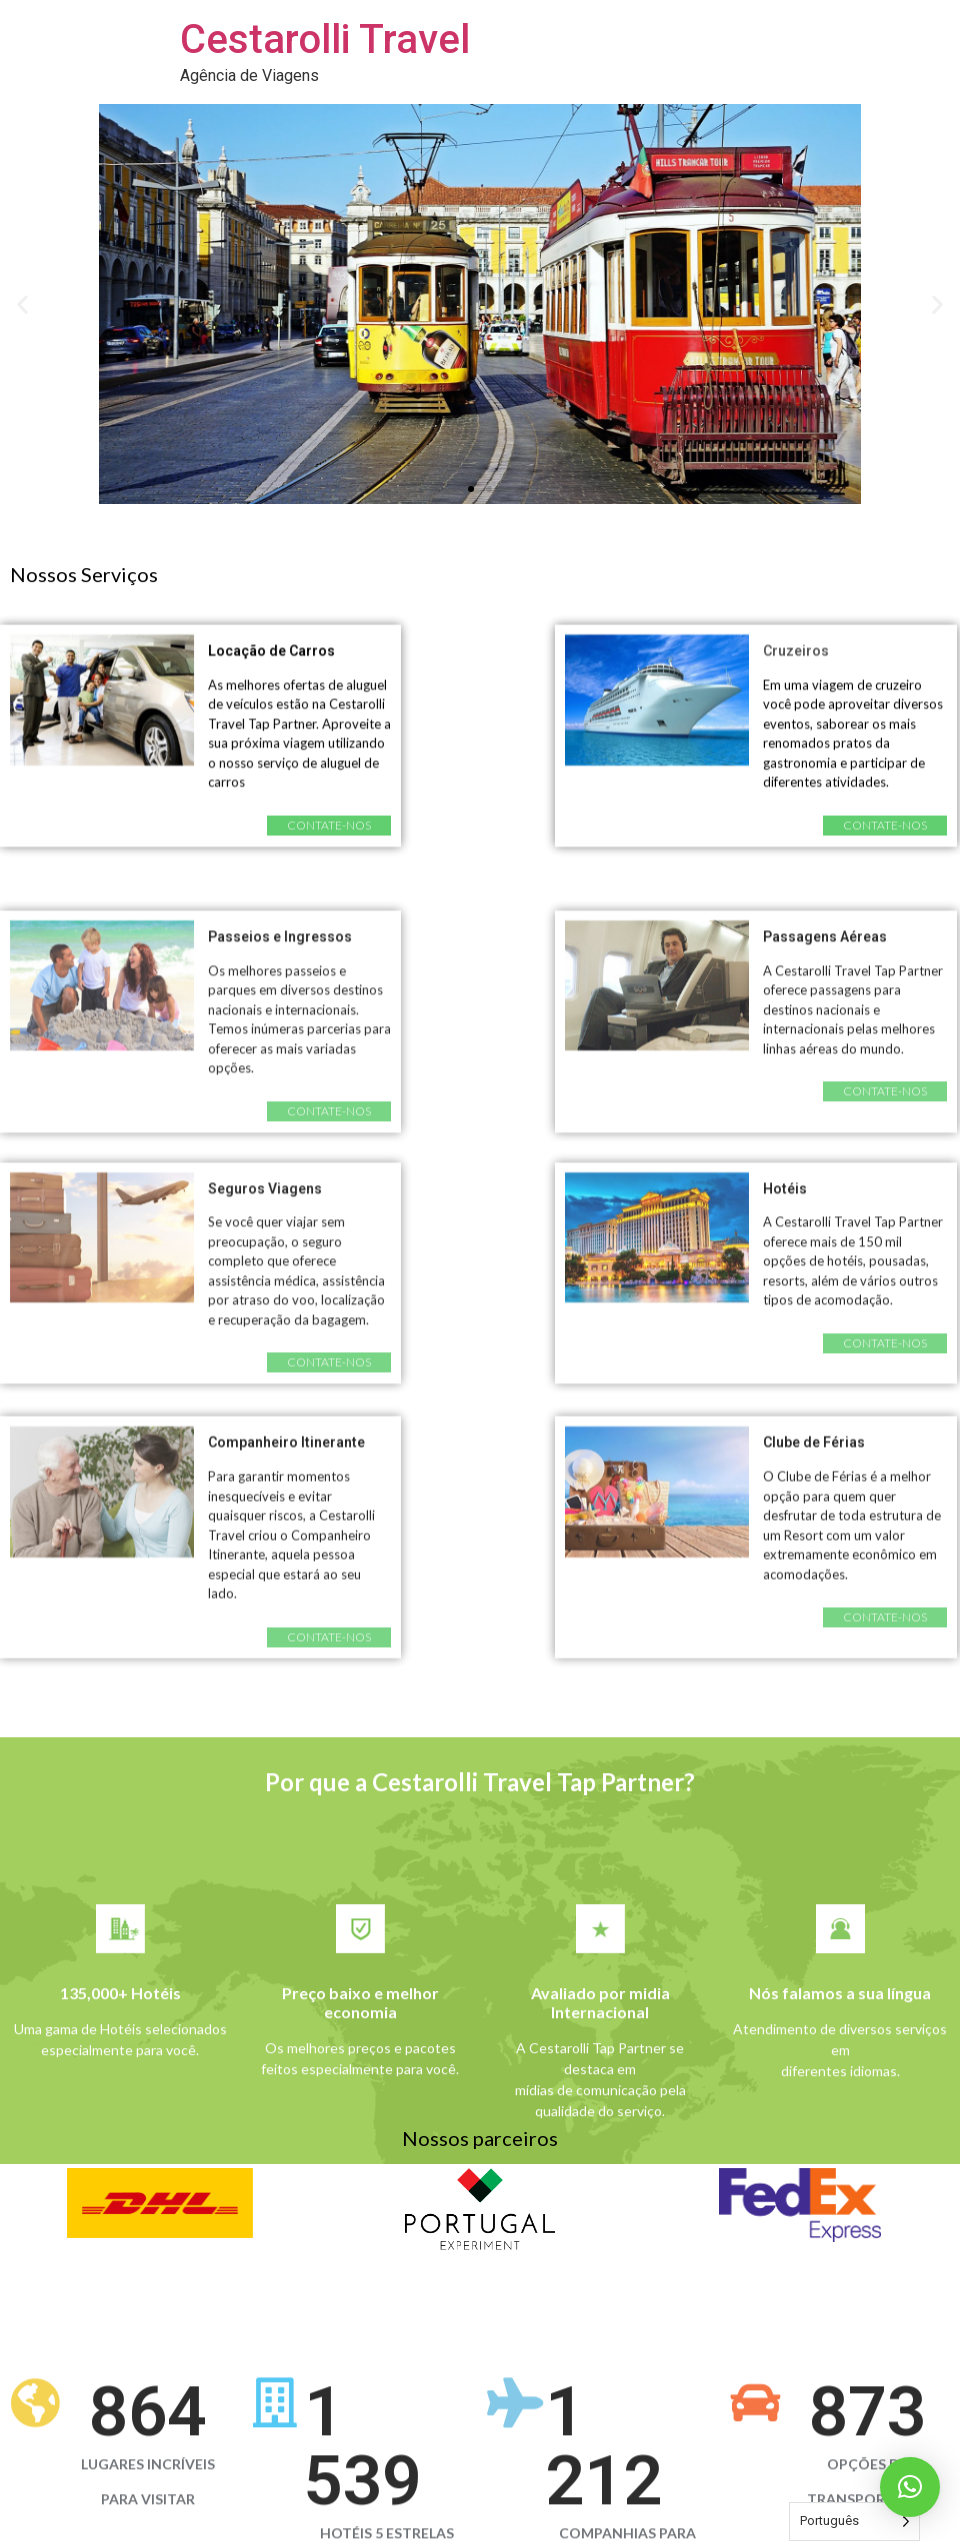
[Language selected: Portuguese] (854, 2521)
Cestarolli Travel (325, 39)
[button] (471, 489)
